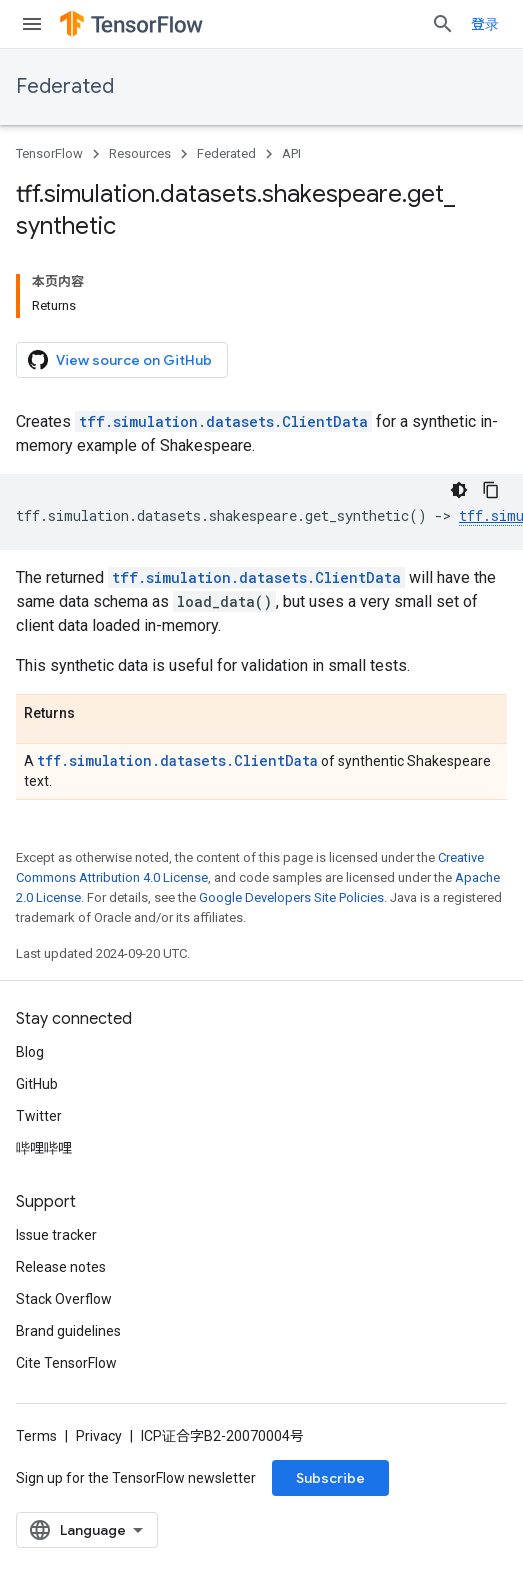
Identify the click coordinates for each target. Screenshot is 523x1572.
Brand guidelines (68, 1331)
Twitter (39, 1116)
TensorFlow (49, 153)
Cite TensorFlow (66, 1363)
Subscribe (330, 1478)
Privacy (99, 1436)
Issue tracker (56, 1235)
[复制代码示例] (491, 490)
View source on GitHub (120, 360)
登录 (485, 24)
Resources (140, 153)
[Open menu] (32, 24)
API (291, 153)
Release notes (61, 1267)
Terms (36, 1436)
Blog (30, 1052)
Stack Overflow (64, 1299)
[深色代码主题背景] (459, 490)
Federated (65, 86)
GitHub (37, 1084)
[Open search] (443, 24)
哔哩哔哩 (44, 1148)
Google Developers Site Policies (291, 897)
